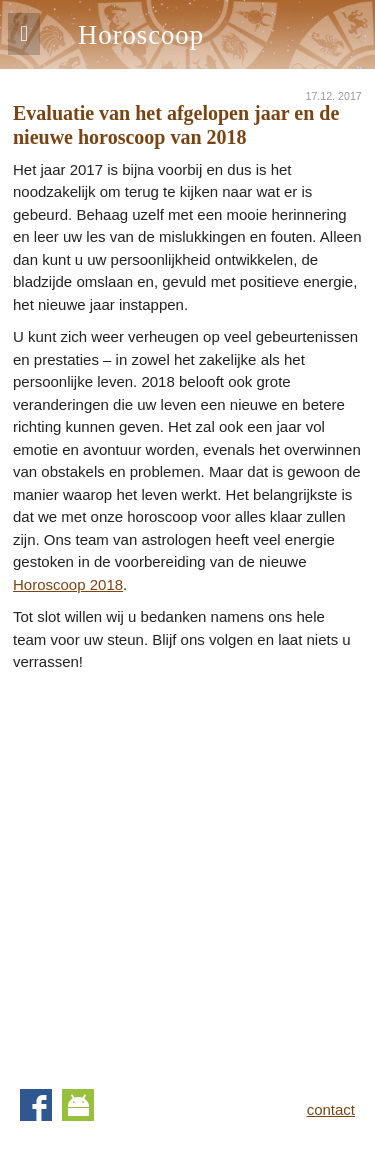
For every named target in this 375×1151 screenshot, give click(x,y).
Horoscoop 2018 (68, 584)
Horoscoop (141, 35)
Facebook (36, 1105)
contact (331, 1109)
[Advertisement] (187, 871)
